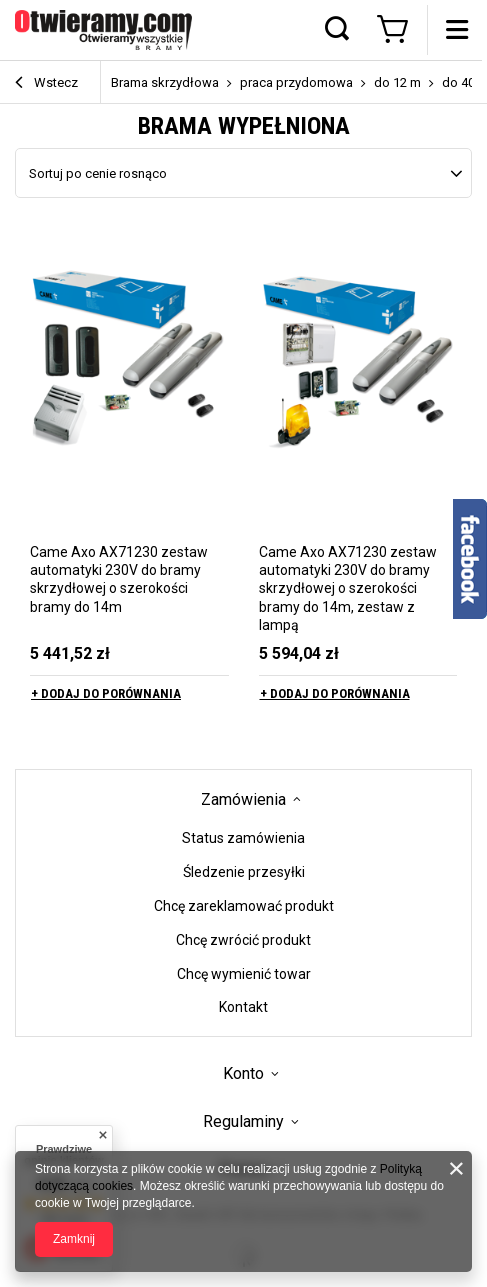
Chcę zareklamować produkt (244, 906)
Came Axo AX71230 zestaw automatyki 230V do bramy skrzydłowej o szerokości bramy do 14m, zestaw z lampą (348, 588)
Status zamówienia (243, 838)
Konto (243, 1073)
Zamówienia (243, 799)
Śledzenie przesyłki (244, 872)
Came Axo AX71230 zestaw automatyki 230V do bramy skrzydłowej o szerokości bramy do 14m (119, 579)
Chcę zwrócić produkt (243, 940)
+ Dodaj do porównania (106, 693)
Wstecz (46, 84)
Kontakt (243, 1007)
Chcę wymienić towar (244, 974)
